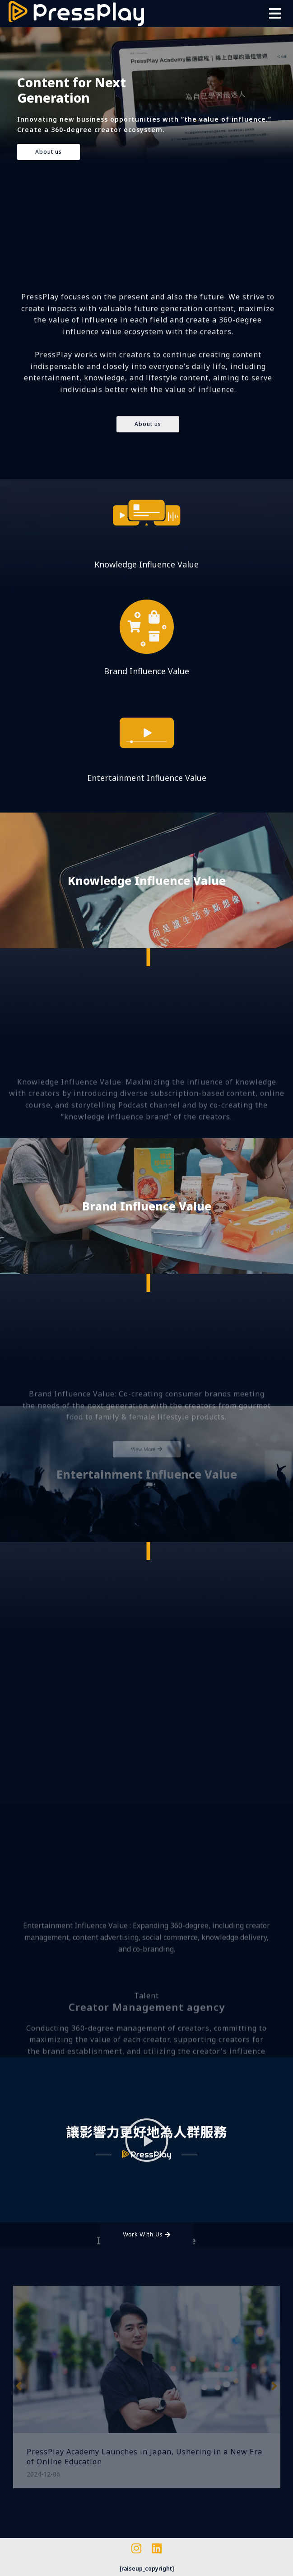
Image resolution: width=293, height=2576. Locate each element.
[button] (275, 14)
